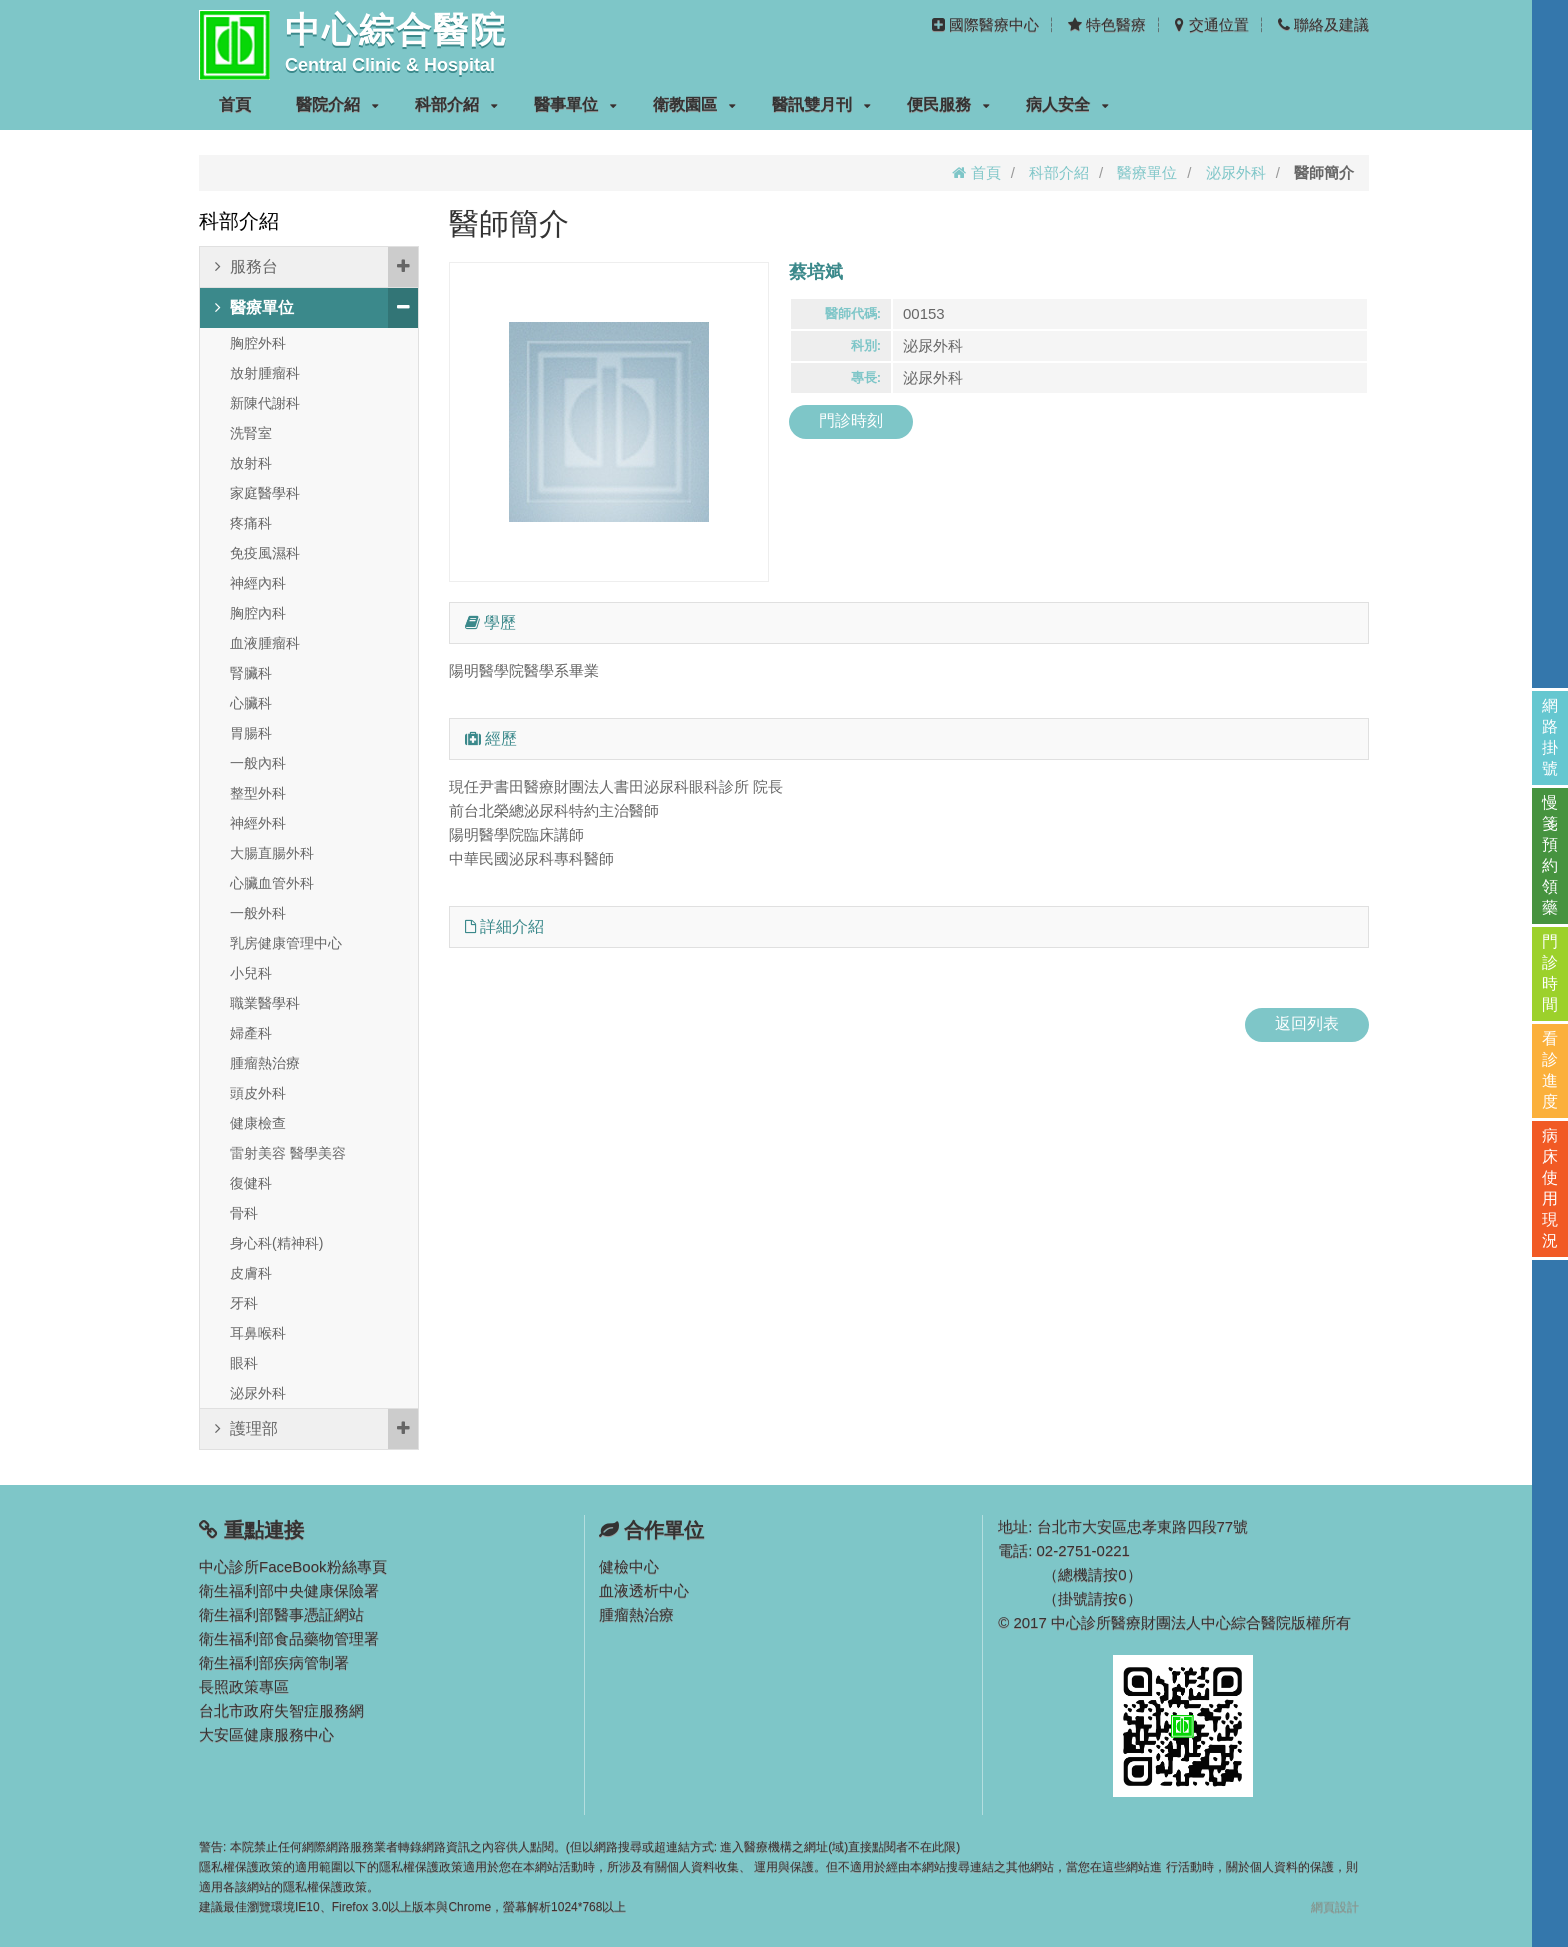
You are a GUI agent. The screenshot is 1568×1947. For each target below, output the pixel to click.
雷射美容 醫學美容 (288, 1153)
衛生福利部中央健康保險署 (289, 1590)
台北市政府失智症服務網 (281, 1710)
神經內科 (258, 583)
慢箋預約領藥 (1550, 855)
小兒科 (251, 973)
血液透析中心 (644, 1590)
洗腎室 (251, 433)
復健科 (251, 1183)
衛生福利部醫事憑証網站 (281, 1614)
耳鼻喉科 (258, 1333)
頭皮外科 (258, 1093)
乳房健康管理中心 (286, 943)
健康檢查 (258, 1123)
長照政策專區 (244, 1686)
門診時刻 (851, 420)
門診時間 (1550, 973)
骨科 (244, 1213)
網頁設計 (1335, 1907)
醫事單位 (575, 104)
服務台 (316, 267)
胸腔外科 (258, 343)
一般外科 (258, 913)
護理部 (316, 1429)
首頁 (235, 104)
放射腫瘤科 (265, 373)
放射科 (251, 463)
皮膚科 (251, 1273)
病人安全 (1067, 104)
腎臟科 (251, 673)
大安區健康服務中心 (266, 1734)
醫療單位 (1147, 172)
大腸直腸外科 (272, 853)
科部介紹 (456, 104)
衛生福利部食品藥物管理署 (289, 1638)
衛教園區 (694, 104)
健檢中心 (629, 1566)
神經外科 (258, 823)
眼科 (244, 1363)
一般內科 (258, 763)
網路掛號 (1550, 737)
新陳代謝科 (265, 403)
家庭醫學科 (265, 493)
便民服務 (948, 104)
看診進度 (1550, 1070)
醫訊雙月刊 (821, 104)
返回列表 (1307, 1023)
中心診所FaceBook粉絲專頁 (293, 1566)
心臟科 (251, 703)
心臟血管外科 (272, 883)
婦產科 (251, 1033)
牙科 (244, 1303)
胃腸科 (251, 733)
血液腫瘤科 (265, 643)
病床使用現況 (1550, 1188)
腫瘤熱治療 (265, 1063)
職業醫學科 (265, 1003)
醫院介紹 (337, 104)
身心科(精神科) (276, 1243)
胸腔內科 (258, 613)
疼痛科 (251, 523)
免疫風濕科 (265, 553)
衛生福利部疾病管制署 (274, 1662)
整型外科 (258, 793)
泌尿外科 (1236, 172)
